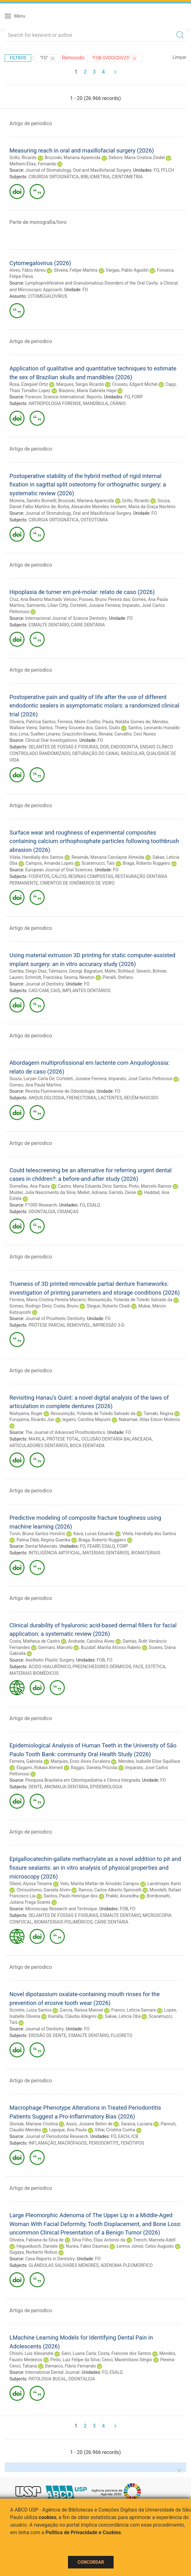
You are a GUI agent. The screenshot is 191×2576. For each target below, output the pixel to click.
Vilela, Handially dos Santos (36, 857)
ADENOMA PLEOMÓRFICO (126, 2265)
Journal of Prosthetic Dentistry (55, 1318)
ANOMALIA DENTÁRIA (66, 1786)
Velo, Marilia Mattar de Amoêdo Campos (99, 1883)
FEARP (93, 1546)
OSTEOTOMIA (94, 519)
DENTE (35, 1786)
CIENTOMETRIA (127, 176)
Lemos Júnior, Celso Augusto (145, 2246)
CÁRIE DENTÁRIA (88, 624)
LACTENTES (110, 1097)
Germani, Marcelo (55, 1647)
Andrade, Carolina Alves (91, 1641)
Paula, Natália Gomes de (126, 721)
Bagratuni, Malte (100, 971)
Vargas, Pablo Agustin (127, 270)
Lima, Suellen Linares (39, 733)
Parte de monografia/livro (38, 222)
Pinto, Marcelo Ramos (150, 1186)
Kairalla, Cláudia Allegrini (72, 2016)
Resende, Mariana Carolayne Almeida (107, 857)
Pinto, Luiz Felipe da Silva (74, 2359)
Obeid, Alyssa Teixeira (30, 1883)
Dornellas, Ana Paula (29, 1186)
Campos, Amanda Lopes (49, 863)
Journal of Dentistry (44, 983)
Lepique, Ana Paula (68, 2129)
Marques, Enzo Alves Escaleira (80, 1761)
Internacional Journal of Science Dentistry (66, 618)
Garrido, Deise (122, 1192)
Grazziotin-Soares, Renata (87, 733)
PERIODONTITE (104, 2143)
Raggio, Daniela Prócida (94, 1767)
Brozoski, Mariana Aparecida (72, 157)
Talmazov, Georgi (65, 971)
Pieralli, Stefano (118, 977)
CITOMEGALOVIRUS (47, 296)
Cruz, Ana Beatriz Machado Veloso (43, 599)
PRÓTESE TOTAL (63, 1438)
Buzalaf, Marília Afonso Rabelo (111, 1647)
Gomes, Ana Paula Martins (35, 1084)
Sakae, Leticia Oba (123, 2016)
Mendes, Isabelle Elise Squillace (149, 1761)
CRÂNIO (118, 403)
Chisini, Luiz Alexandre (31, 2353)
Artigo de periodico (30, 123)
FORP (137, 396)
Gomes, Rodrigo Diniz (30, 1305)
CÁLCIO (59, 876)
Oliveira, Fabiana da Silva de (36, 2239)
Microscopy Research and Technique (61, 1908)
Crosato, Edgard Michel (134, 384)
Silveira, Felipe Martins (76, 270)
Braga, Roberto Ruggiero (146, 863)
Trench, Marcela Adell (154, 2239)
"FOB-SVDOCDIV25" (115, 58)
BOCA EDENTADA (87, 1445)
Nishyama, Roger (25, 1413)
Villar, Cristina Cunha (115, 2129)
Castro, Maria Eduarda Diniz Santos (92, 1186)
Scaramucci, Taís (98, 863)
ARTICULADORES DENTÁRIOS (38, 1445)
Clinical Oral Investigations (51, 740)
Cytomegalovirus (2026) (40, 263)
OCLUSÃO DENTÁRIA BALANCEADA (116, 1438)
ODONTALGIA (42, 1211)
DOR (104, 746)
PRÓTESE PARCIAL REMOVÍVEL (60, 1325)
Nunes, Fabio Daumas (87, 2246)
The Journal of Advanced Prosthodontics (65, 1432)
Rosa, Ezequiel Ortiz (28, 384)
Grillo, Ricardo (23, 157)
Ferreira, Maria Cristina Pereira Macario (47, 1299)
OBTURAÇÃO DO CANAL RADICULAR (108, 753)
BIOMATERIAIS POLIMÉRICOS (63, 1921)
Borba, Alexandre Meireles (83, 506)
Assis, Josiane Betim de (89, 2123)
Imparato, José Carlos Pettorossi (140, 1078)
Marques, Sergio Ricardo (80, 384)
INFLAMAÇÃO (42, 2143)
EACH (123, 2136)
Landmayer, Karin (164, 1883)
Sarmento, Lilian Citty (47, 605)
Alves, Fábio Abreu (27, 270)
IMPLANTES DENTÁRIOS (86, 990)
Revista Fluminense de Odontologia (59, 1091)
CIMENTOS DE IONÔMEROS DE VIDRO (77, 883)
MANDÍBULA (95, 403)
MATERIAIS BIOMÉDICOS (34, 1673)
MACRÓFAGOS (72, 2143)
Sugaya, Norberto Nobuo (33, 2252)
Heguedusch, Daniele (37, 2246)
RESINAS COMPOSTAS (90, 876)
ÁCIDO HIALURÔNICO (50, 1666)
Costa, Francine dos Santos (124, 2353)
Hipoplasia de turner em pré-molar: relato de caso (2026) (82, 592)
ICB (135, 2136)
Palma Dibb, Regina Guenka (43, 1539)
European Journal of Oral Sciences (59, 869)
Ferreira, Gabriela (25, 1761)
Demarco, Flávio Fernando (70, 2365)
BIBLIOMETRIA (95, 176)
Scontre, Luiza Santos (30, 2009)
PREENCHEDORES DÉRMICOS (102, 1666)
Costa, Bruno (66, 1305)
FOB (101, 1660)
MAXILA (37, 1438)
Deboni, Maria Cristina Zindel (137, 157)
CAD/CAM (39, 990)
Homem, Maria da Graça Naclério (143, 506)
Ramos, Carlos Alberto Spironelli (110, 1889)
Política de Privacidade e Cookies (83, 2532)
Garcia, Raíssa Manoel (81, 2009)
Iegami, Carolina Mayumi (86, 1419)
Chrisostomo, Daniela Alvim (43, 1889)
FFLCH (167, 170)
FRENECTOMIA (81, 1097)
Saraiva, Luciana (137, 2123)
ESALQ (93, 1205)
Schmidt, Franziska (43, 977)
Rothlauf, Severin (134, 971)
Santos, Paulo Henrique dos (71, 1895)
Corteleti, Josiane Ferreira (95, 605)
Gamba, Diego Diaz (28, 971)
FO (156, 170)
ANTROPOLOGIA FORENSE (55, 403)
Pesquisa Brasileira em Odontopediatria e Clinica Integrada (82, 1780)
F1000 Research (41, 1205)
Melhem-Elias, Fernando (32, 163)
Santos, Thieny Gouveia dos (66, 727)
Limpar (179, 57)
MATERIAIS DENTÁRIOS (105, 1552)
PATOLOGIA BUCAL (47, 2378)
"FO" (48, 58)
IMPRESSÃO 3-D (108, 1325)
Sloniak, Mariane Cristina (33, 2123)
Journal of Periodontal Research (56, 2136)
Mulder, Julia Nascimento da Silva (42, 1192)
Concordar (91, 2562)
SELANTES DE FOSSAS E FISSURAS (63, 746)
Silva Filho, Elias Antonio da (98, 2239)
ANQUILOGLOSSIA (47, 1097)
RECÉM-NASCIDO (141, 1097)
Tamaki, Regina (158, 1413)
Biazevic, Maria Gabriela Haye (87, 390)
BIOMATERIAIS (145, 1552)
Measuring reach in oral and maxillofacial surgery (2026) (81, 150)
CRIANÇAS (67, 1211)
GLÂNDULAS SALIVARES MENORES (64, 2265)
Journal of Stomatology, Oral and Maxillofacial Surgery (78, 170)
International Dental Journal (52, 2372)
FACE (138, 1666)
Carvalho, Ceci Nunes (135, 733)
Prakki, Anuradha (122, 1895)
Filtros (18, 57)
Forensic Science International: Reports (63, 396)
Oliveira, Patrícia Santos (32, 721)
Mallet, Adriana (92, 1192)
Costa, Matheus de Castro (34, 1641)
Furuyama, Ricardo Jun (31, 1419)
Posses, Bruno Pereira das (104, 599)
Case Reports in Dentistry (50, 2258)
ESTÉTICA (155, 1666)
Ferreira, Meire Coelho (79, 721)
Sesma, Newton (79, 977)
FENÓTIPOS (132, 2143)
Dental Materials (41, 1546)
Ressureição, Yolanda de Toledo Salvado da (129, 1299)
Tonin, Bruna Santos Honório (37, 1533)
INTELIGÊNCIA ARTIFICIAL (55, 1552)
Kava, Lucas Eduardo (93, 1533)
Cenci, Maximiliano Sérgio (127, 2359)
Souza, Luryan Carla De (31, 1078)
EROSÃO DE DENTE (48, 2035)
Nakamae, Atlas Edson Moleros (149, 1419)
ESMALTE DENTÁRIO (49, 624)
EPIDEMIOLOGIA (106, 1786)
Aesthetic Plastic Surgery (49, 1660)
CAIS (55, 990)
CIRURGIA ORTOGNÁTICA (54, 176)
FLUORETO (121, 2035)
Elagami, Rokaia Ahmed (39, 1767)
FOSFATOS (39, 876)
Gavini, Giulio (107, 727)
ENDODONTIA (124, 746)
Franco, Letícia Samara (133, 2009)
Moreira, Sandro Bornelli (32, 500)
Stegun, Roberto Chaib (108, 1305)
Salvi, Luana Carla (78, 2353)
